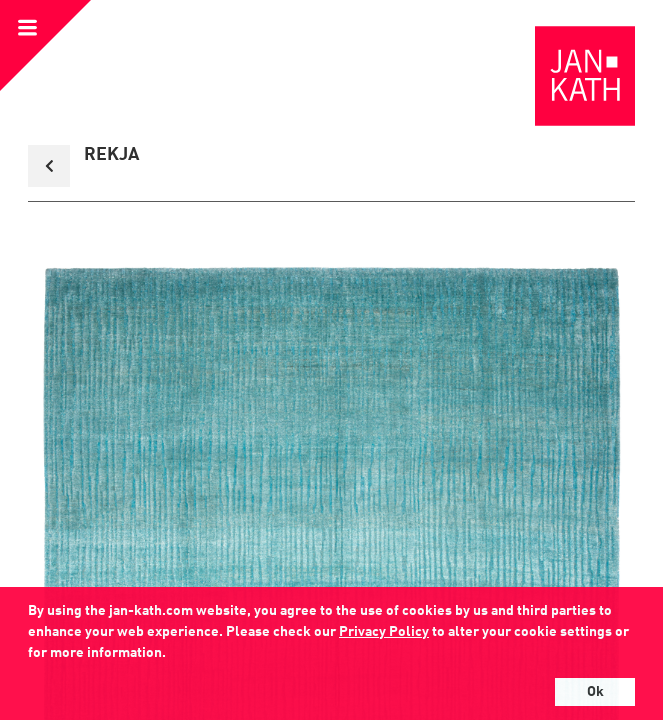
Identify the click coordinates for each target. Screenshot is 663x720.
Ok (595, 692)
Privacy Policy (384, 632)
